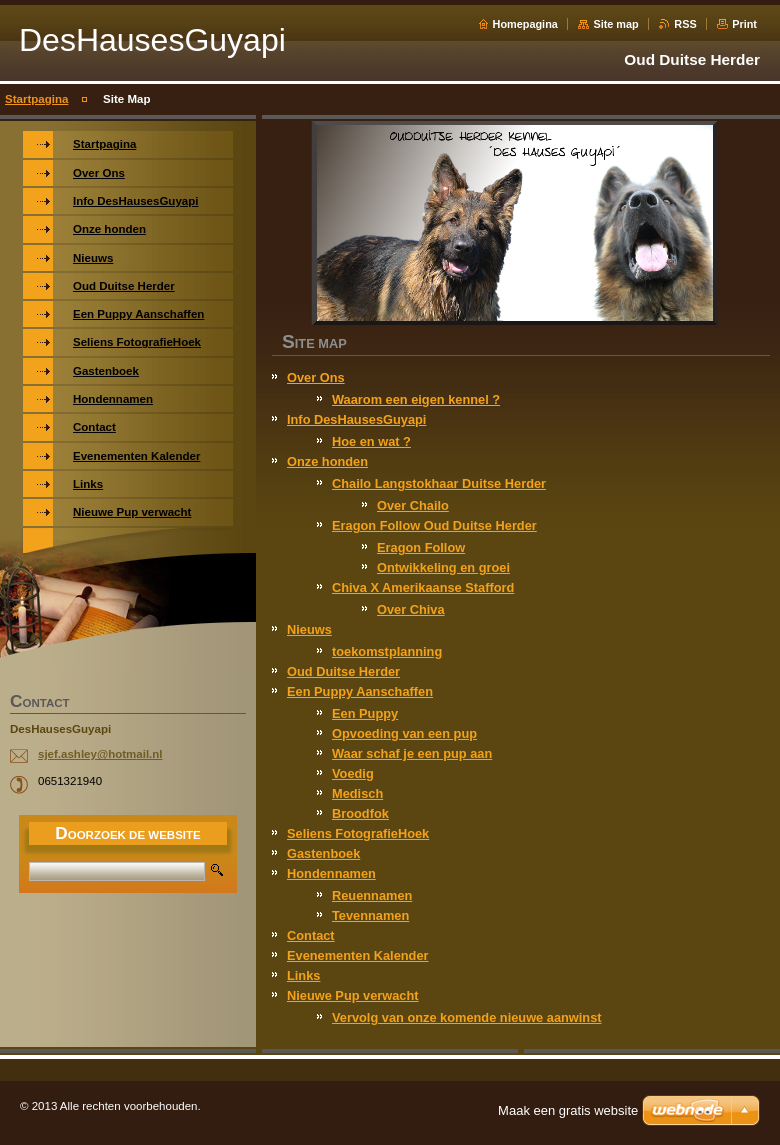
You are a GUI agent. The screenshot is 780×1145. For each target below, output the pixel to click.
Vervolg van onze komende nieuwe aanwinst (467, 1017)
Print (744, 24)
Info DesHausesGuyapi (356, 419)
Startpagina (36, 99)
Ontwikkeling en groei (443, 567)
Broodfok (360, 813)
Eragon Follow (421, 547)
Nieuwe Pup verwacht (353, 995)
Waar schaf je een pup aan (412, 753)
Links (303, 975)
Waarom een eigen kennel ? (416, 399)
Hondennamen (331, 873)
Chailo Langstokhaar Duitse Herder (439, 483)
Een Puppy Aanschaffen (360, 691)
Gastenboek (323, 853)
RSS (685, 24)
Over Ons (316, 377)
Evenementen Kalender (358, 955)
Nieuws (309, 629)
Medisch (357, 793)
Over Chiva (411, 609)
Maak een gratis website (568, 1110)
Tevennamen (370, 915)
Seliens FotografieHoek (358, 833)
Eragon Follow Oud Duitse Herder (434, 525)
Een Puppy (365, 713)
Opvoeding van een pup (404, 733)
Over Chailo (413, 505)
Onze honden (327, 461)
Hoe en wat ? (371, 441)
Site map (615, 24)
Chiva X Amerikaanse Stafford (423, 587)
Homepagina (525, 24)
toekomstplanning (387, 651)
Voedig (353, 773)
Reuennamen (372, 895)
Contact (311, 935)
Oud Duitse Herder (343, 671)
